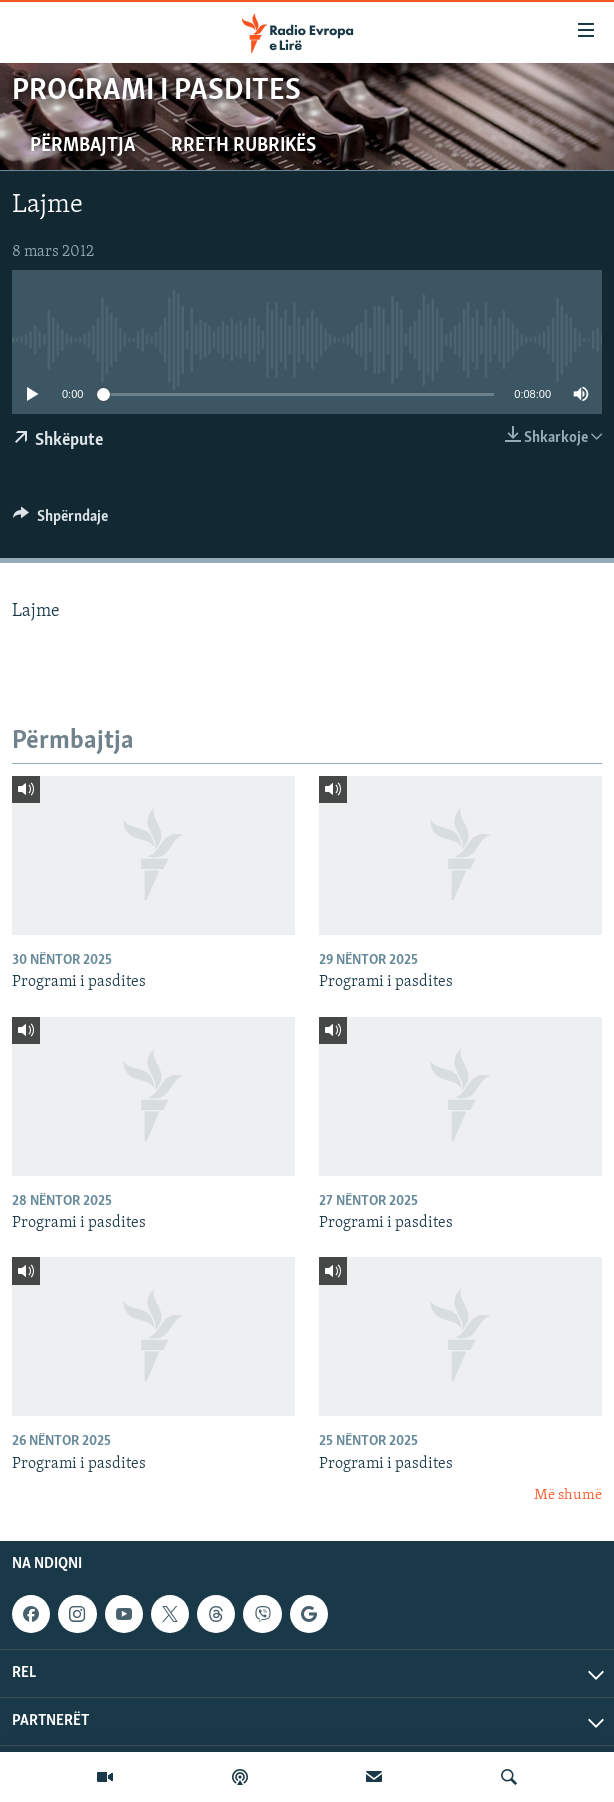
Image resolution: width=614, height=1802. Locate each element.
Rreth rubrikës (243, 146)
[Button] (60, 521)
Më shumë (568, 1495)
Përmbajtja (82, 146)
